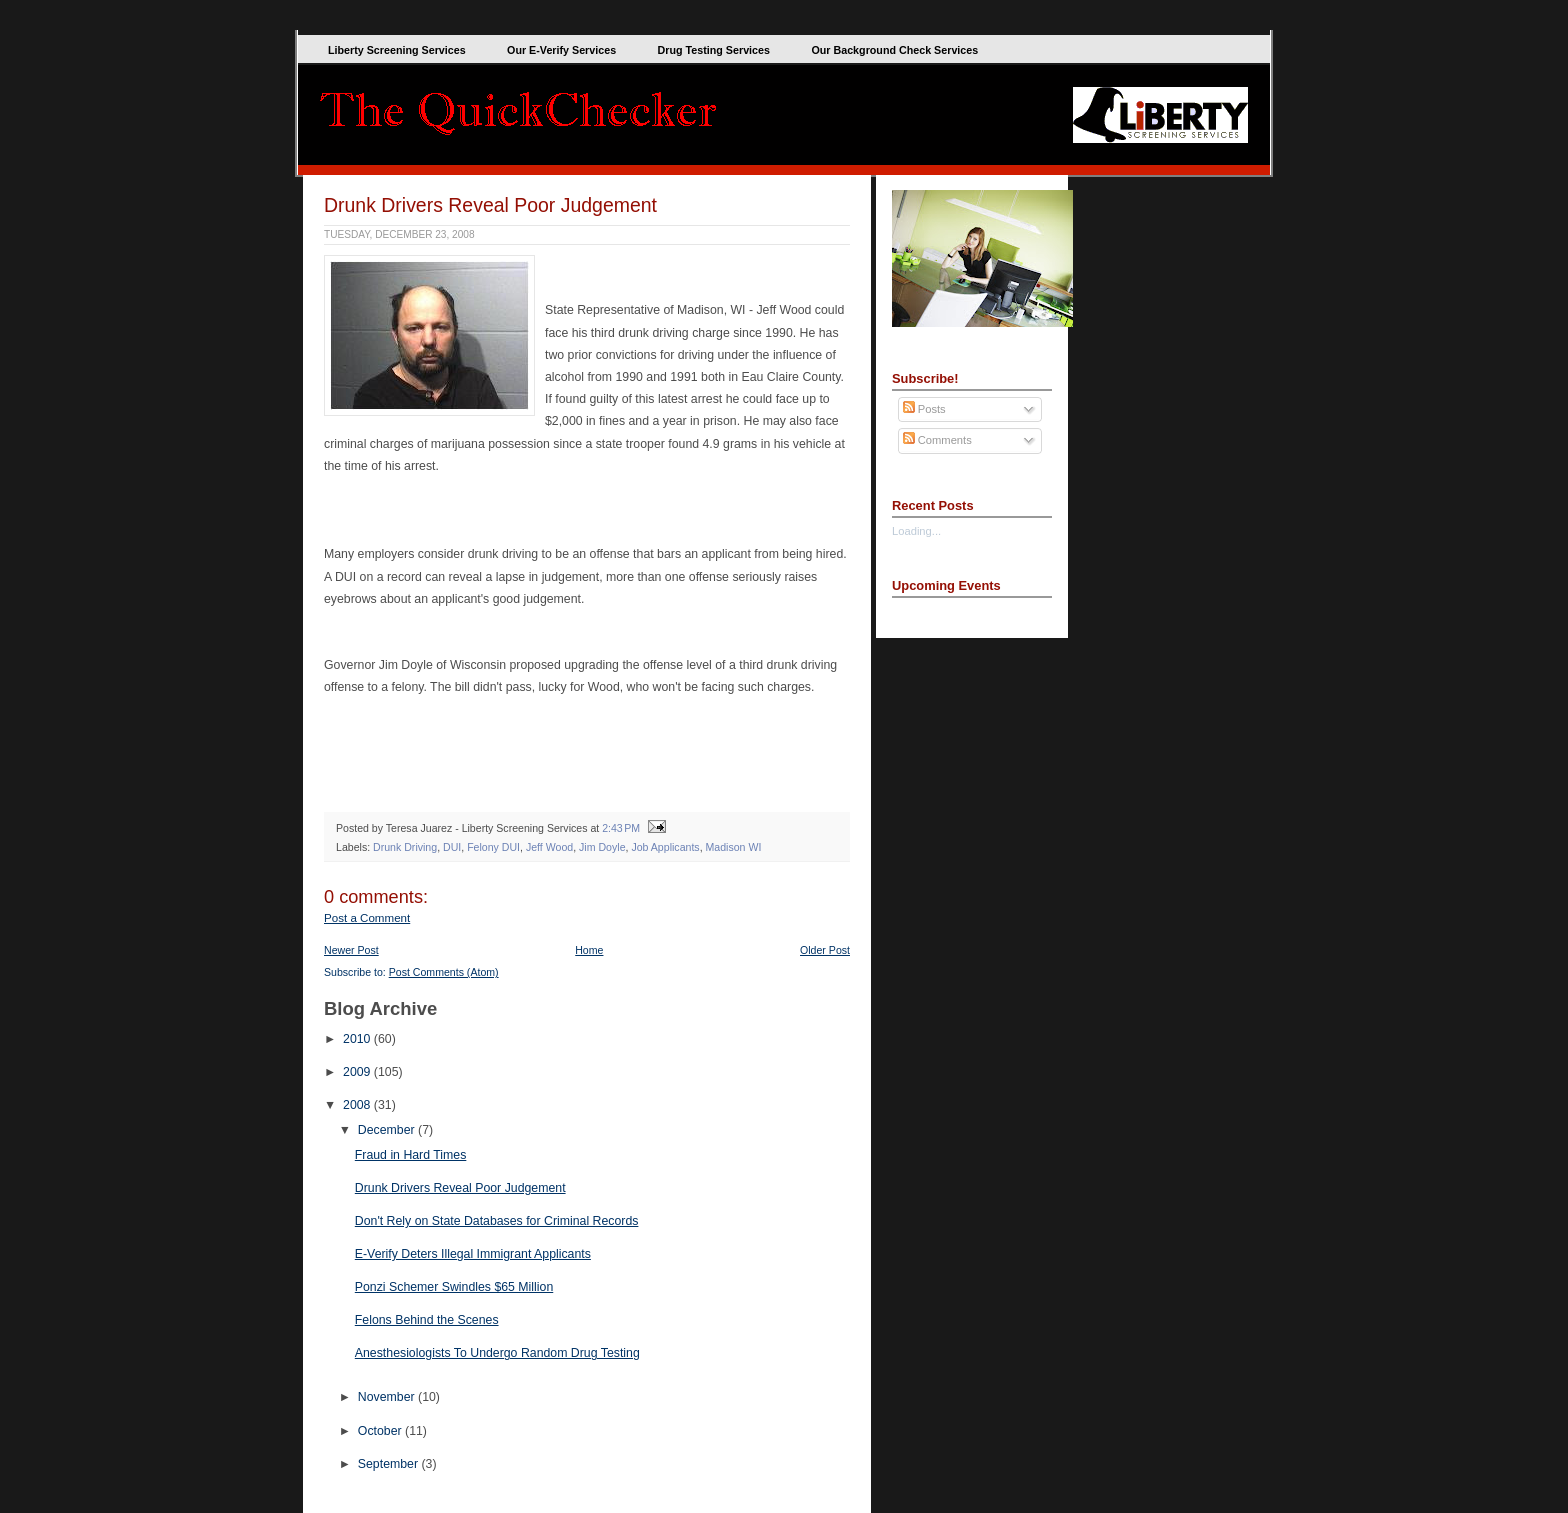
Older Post (825, 950)
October (381, 1431)
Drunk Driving (405, 847)
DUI (452, 847)
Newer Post (351, 950)
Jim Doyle (602, 847)
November (388, 1397)
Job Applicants (665, 847)
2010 (358, 1039)
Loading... (916, 531)
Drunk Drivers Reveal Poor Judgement (490, 205)
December (388, 1130)
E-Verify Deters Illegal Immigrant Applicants (473, 1254)
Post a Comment (367, 918)
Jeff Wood (549, 847)
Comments (937, 440)
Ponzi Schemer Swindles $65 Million (454, 1287)
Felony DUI (493, 847)
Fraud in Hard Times (411, 1155)
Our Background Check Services (894, 50)
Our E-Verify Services (561, 50)
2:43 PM (621, 828)
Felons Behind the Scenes (427, 1320)
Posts (924, 409)
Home (589, 950)
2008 (358, 1105)
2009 (358, 1072)
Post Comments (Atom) (444, 972)
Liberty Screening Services (397, 50)
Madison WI (734, 847)
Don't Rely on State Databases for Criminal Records (497, 1221)
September (390, 1464)
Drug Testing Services (714, 50)
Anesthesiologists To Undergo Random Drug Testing (497, 1353)
